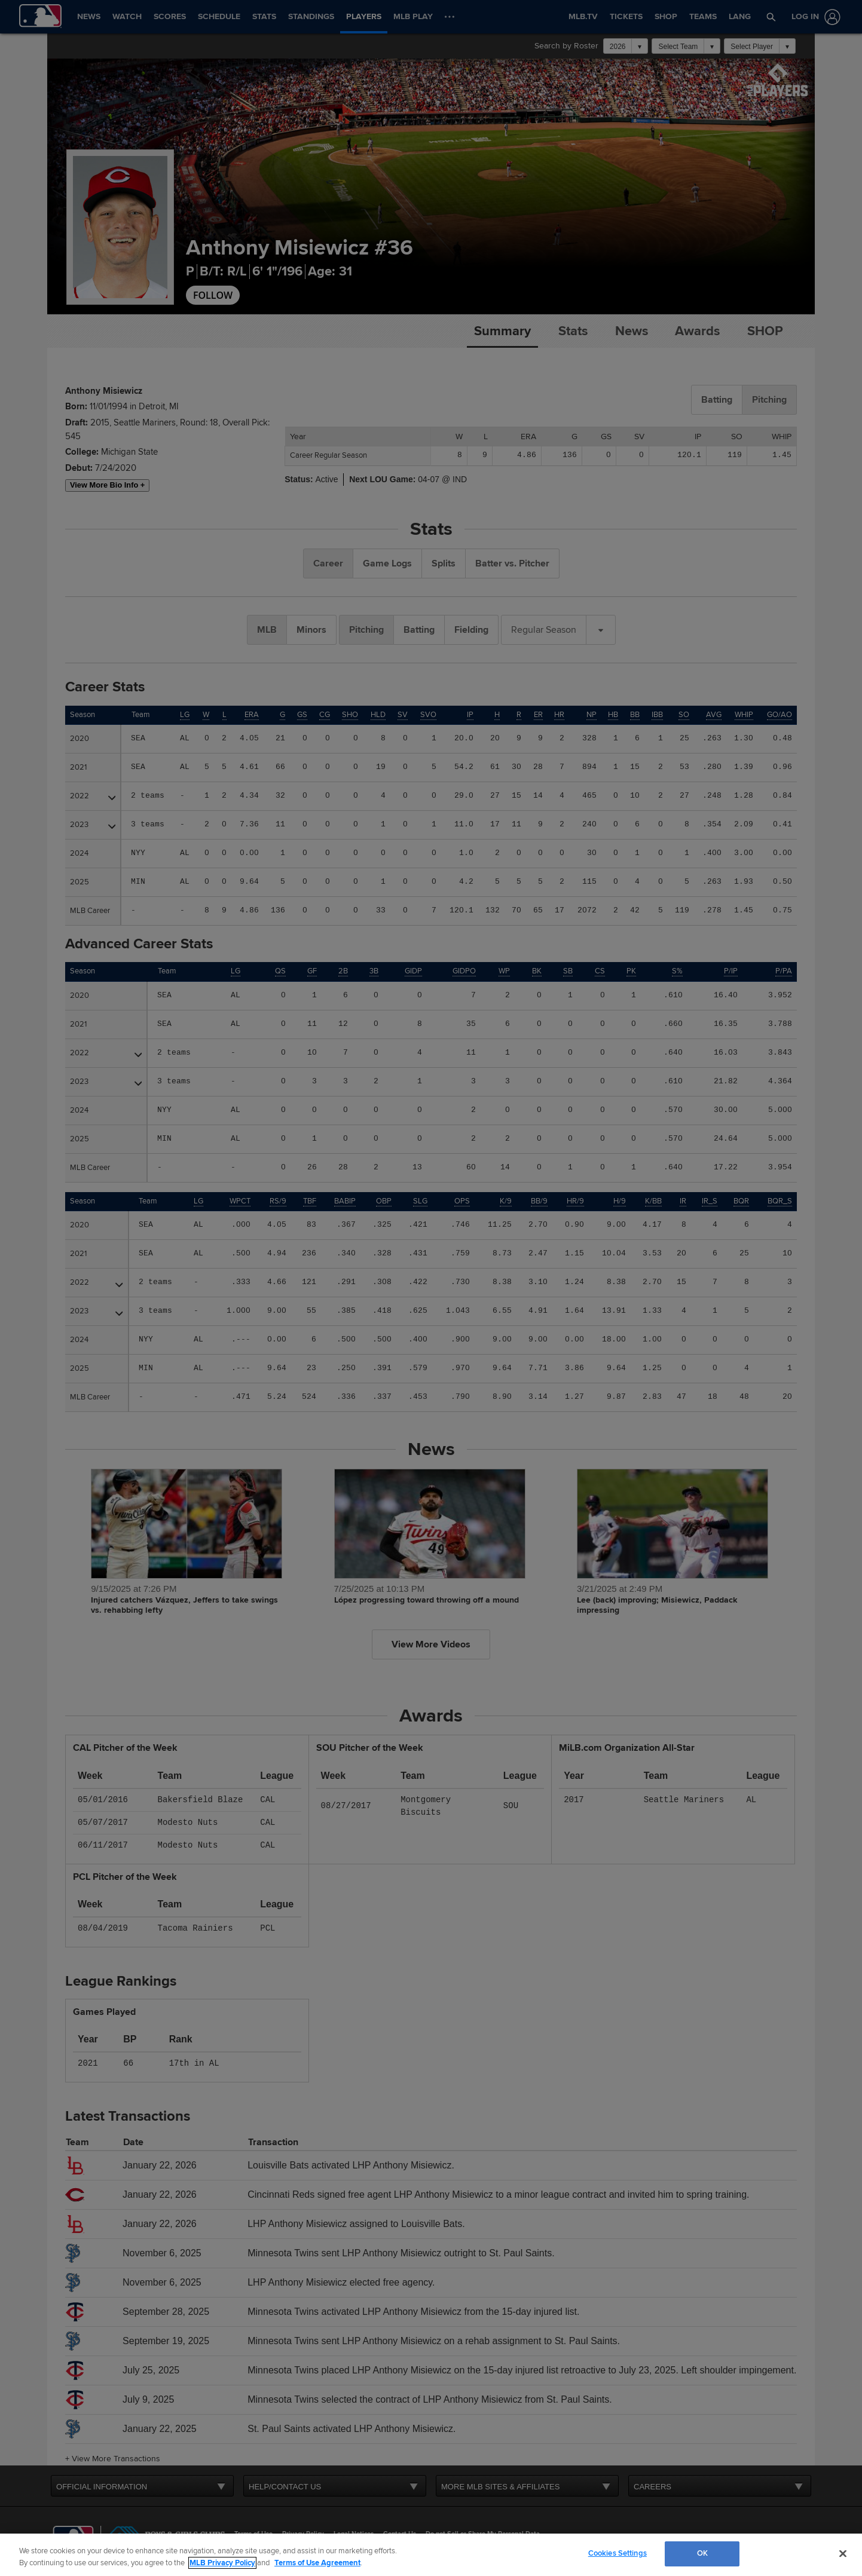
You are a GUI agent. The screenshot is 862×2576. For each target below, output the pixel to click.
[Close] (843, 2553)
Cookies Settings (617, 2553)
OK (702, 2553)
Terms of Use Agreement (317, 2563)
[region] (431, 2555)
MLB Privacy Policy (222, 2563)
